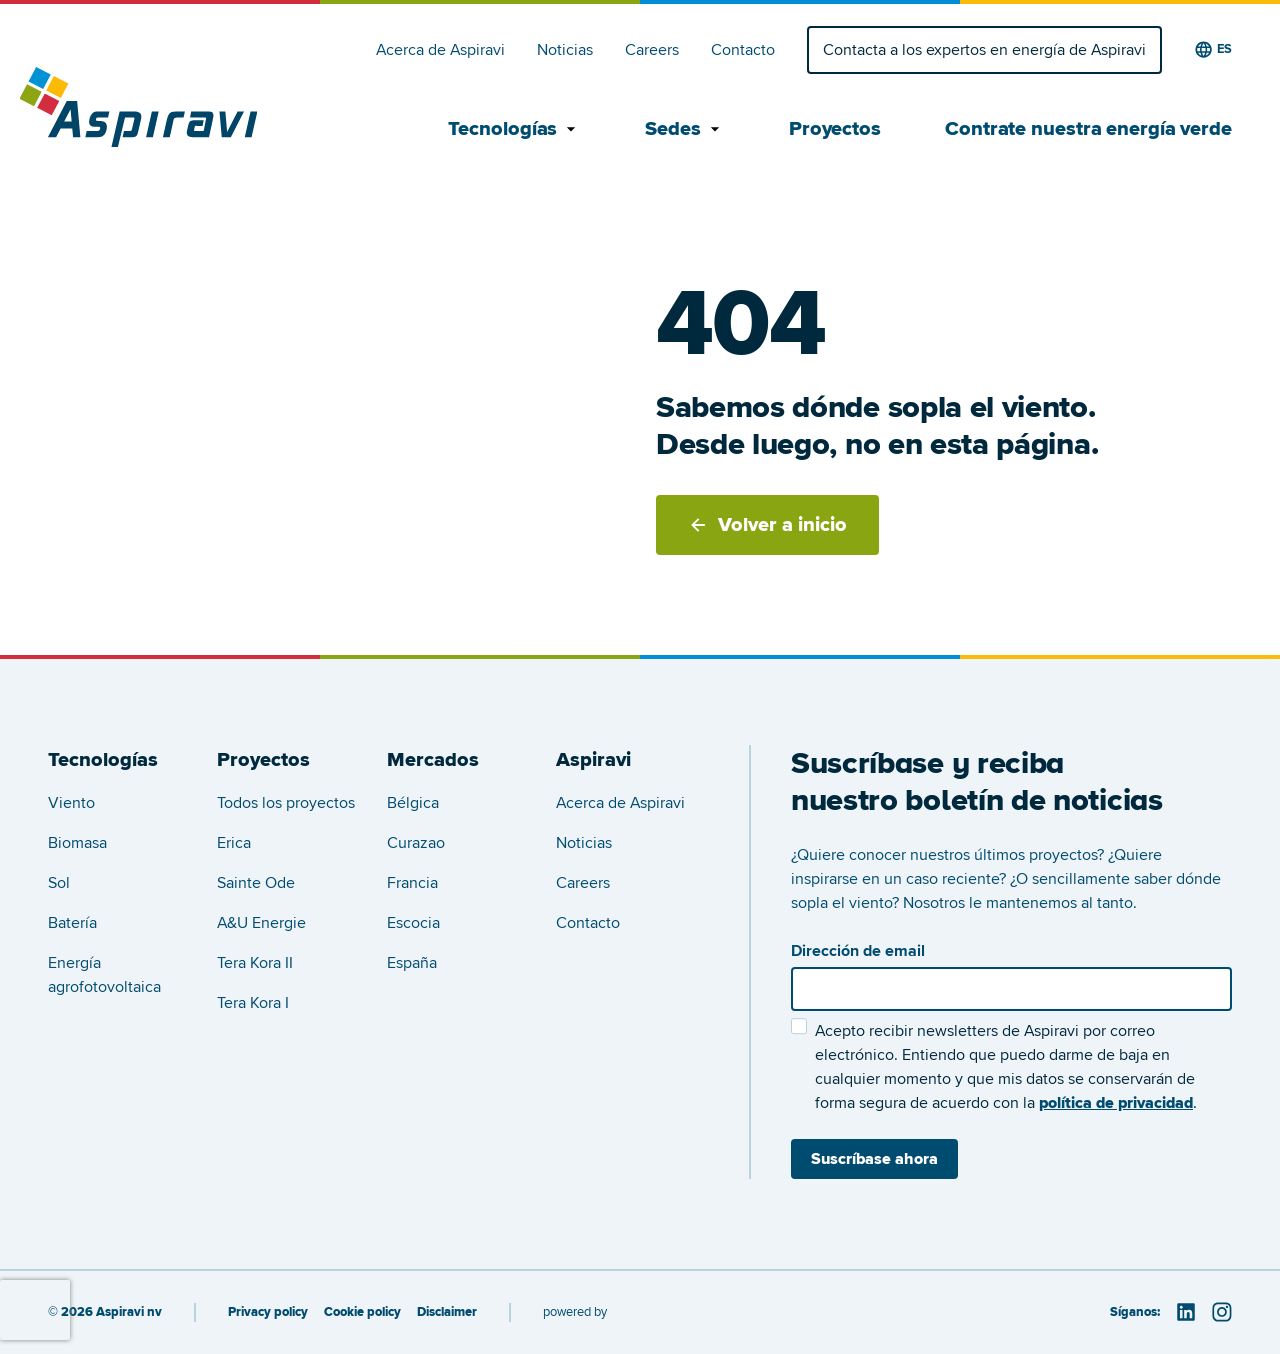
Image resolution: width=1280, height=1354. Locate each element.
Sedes (685, 129)
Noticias (565, 50)
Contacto (743, 50)
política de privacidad (1116, 1103)
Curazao (416, 843)
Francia (412, 883)
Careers (652, 50)
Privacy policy (268, 1312)
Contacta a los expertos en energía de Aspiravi (984, 50)
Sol (59, 883)
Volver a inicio (767, 525)
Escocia (413, 923)
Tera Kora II (255, 963)
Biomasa (77, 843)
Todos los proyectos (286, 803)
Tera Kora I (253, 1003)
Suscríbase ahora (874, 1159)
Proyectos (835, 129)
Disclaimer (447, 1312)
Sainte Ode (256, 883)
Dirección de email (858, 951)
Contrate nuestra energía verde (1088, 129)
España (412, 963)
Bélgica (413, 803)
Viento (71, 803)
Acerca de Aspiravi (440, 50)
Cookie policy (362, 1312)
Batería (72, 923)
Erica (234, 843)
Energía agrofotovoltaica (104, 975)
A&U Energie (261, 923)
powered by (575, 1312)
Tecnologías (514, 129)
